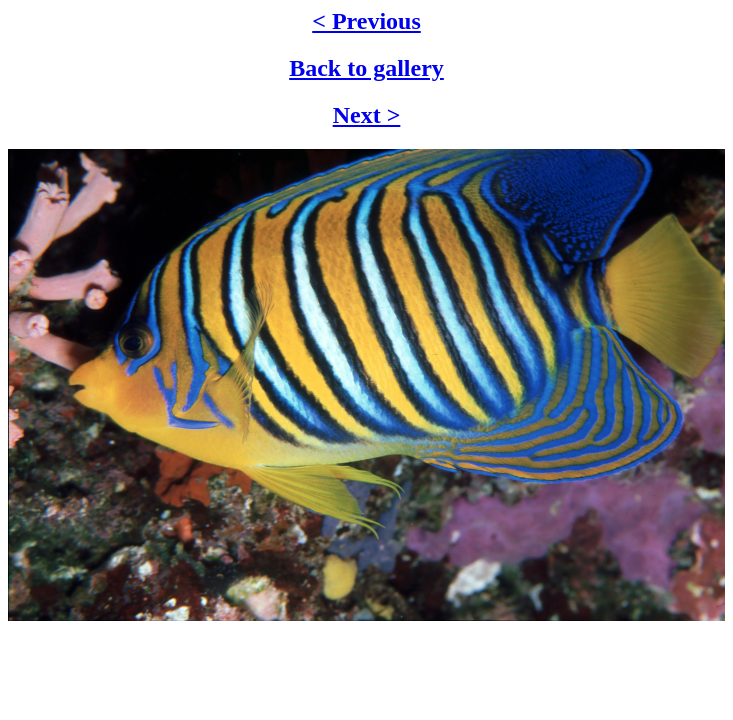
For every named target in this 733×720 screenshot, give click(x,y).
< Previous (366, 21)
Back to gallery (366, 68)
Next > (367, 115)
